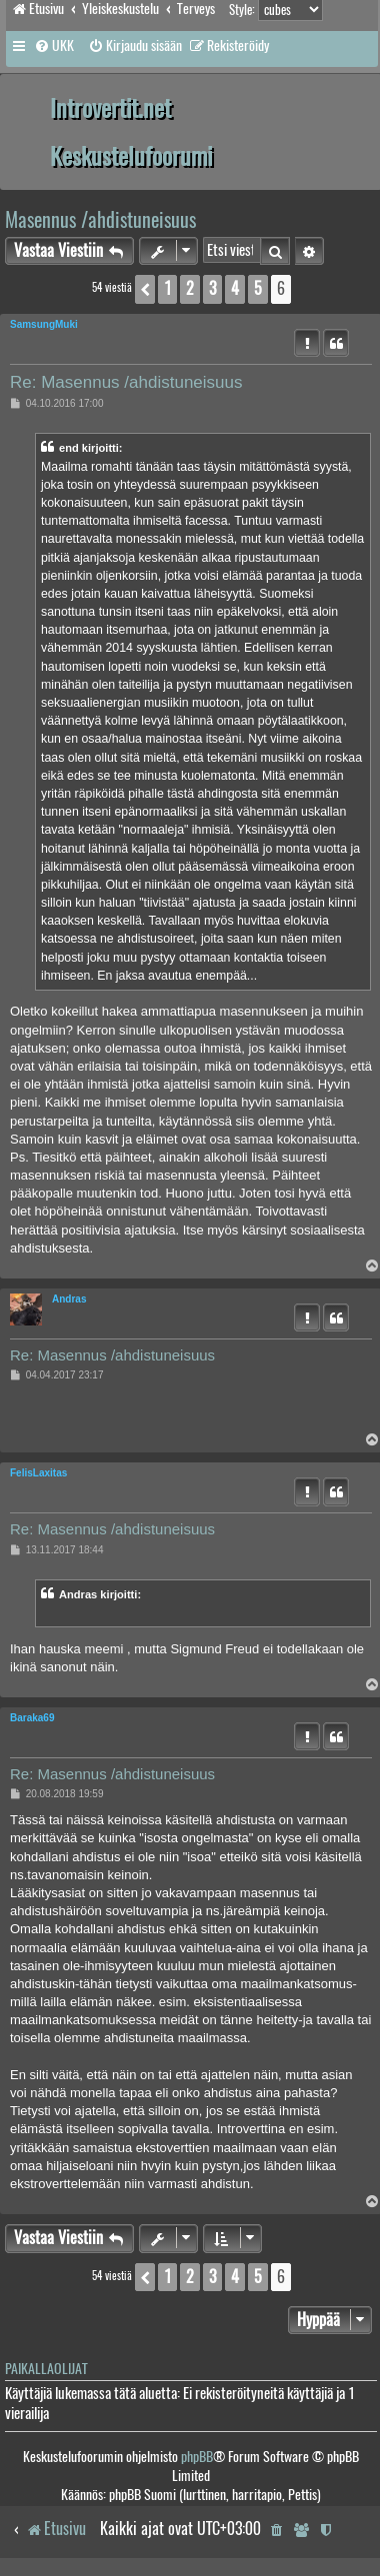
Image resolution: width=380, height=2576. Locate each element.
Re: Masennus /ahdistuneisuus (126, 382)
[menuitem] (54, 46)
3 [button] (212, 288)
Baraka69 (32, 1717)
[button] (145, 289)
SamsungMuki (44, 324)
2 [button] (190, 288)
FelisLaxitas (38, 1472)
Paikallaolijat (46, 2368)
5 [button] (258, 288)
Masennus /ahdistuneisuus (100, 219)
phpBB (197, 2456)
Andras (69, 1298)
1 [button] (167, 288)
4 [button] (235, 288)
